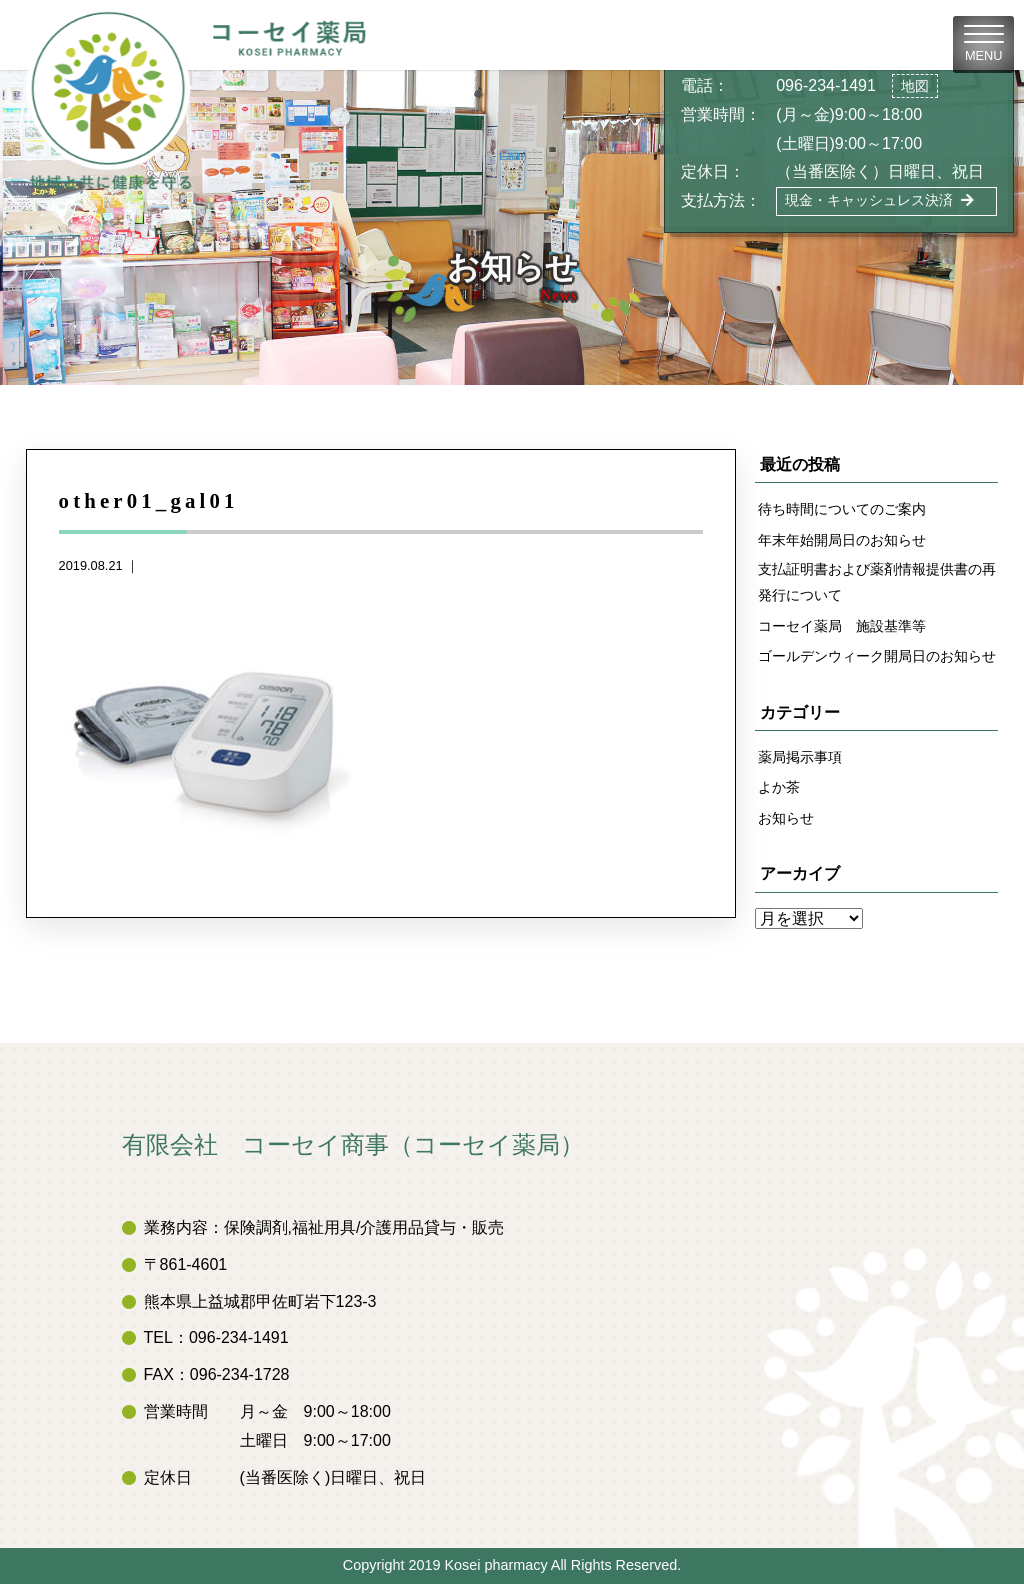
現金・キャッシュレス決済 (879, 200)
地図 (915, 86)
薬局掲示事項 (800, 757)
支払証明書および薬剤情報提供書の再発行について (877, 582)
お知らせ (786, 818)
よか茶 (779, 787)
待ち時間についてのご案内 (842, 509)
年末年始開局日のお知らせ (842, 540)
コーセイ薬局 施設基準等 (842, 626)
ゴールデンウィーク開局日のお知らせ (877, 656)
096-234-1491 (826, 85)
